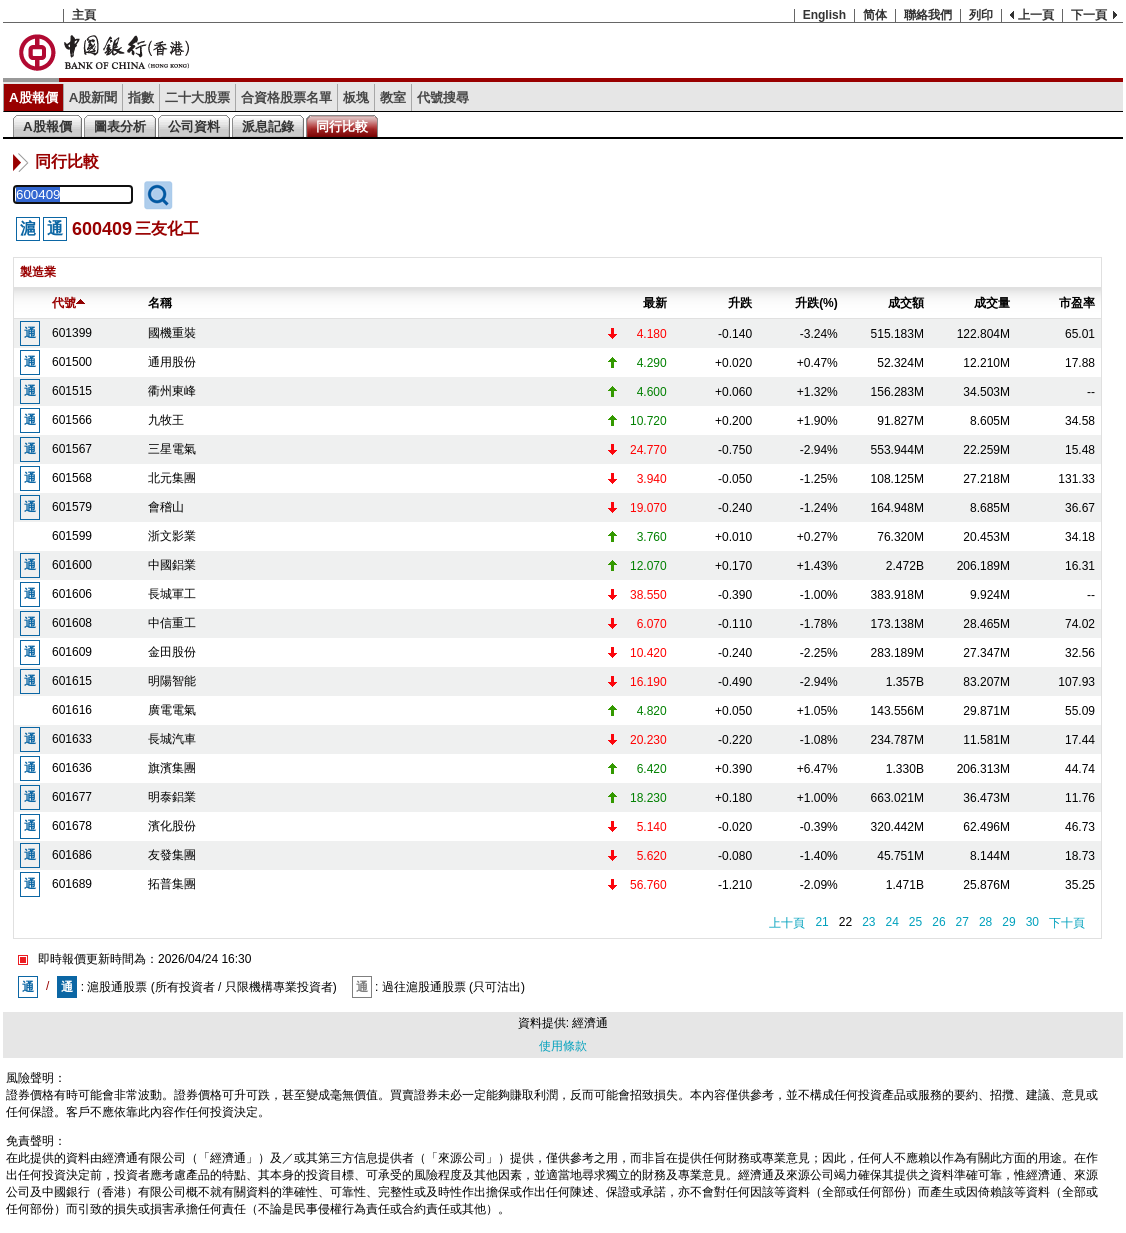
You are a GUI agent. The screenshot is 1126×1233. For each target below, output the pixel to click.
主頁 (84, 15)
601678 (72, 826)
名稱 (160, 303)
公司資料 (194, 126)
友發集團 (172, 855)
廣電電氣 (172, 710)
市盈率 (1077, 303)
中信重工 (172, 623)
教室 (393, 97)
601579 (72, 507)
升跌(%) (816, 303)
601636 (72, 768)
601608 (72, 623)
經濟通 (590, 1023)
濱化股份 (172, 826)
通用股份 (172, 362)
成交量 (992, 303)
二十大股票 (197, 97)
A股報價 (33, 97)
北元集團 (172, 478)
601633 (72, 739)
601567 (72, 449)
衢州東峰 (172, 391)
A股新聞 (93, 97)
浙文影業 (172, 536)
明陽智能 (172, 681)
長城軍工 (172, 594)
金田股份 (172, 652)
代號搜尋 (443, 97)
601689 (72, 884)
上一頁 (1036, 15)
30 (1032, 922)
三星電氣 (172, 449)
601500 (72, 362)
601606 (72, 594)
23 (868, 922)
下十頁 (1067, 923)
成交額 (906, 303)
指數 (141, 97)
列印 (981, 15)
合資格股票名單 (286, 97)
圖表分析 (120, 126)
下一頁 (1089, 15)
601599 (72, 536)
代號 (68, 303)
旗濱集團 (172, 768)
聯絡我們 (928, 15)
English (824, 15)
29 (1008, 922)
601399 (72, 333)
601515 (72, 391)
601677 (72, 797)
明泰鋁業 (172, 797)
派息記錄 (268, 126)
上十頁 (787, 923)
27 (962, 922)
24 (891, 922)
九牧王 (166, 420)
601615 (72, 681)
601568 (72, 478)
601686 (72, 855)
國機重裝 (172, 333)
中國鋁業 (172, 565)
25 (915, 922)
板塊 (356, 97)
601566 (72, 420)
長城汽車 (172, 739)
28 (985, 922)
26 (938, 922)
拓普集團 (172, 884)
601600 (72, 565)
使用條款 (563, 1046)
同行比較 (342, 126)
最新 (655, 303)
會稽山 (166, 507)
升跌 (740, 303)
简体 (875, 15)
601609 (72, 652)
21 (821, 922)
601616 (72, 710)
